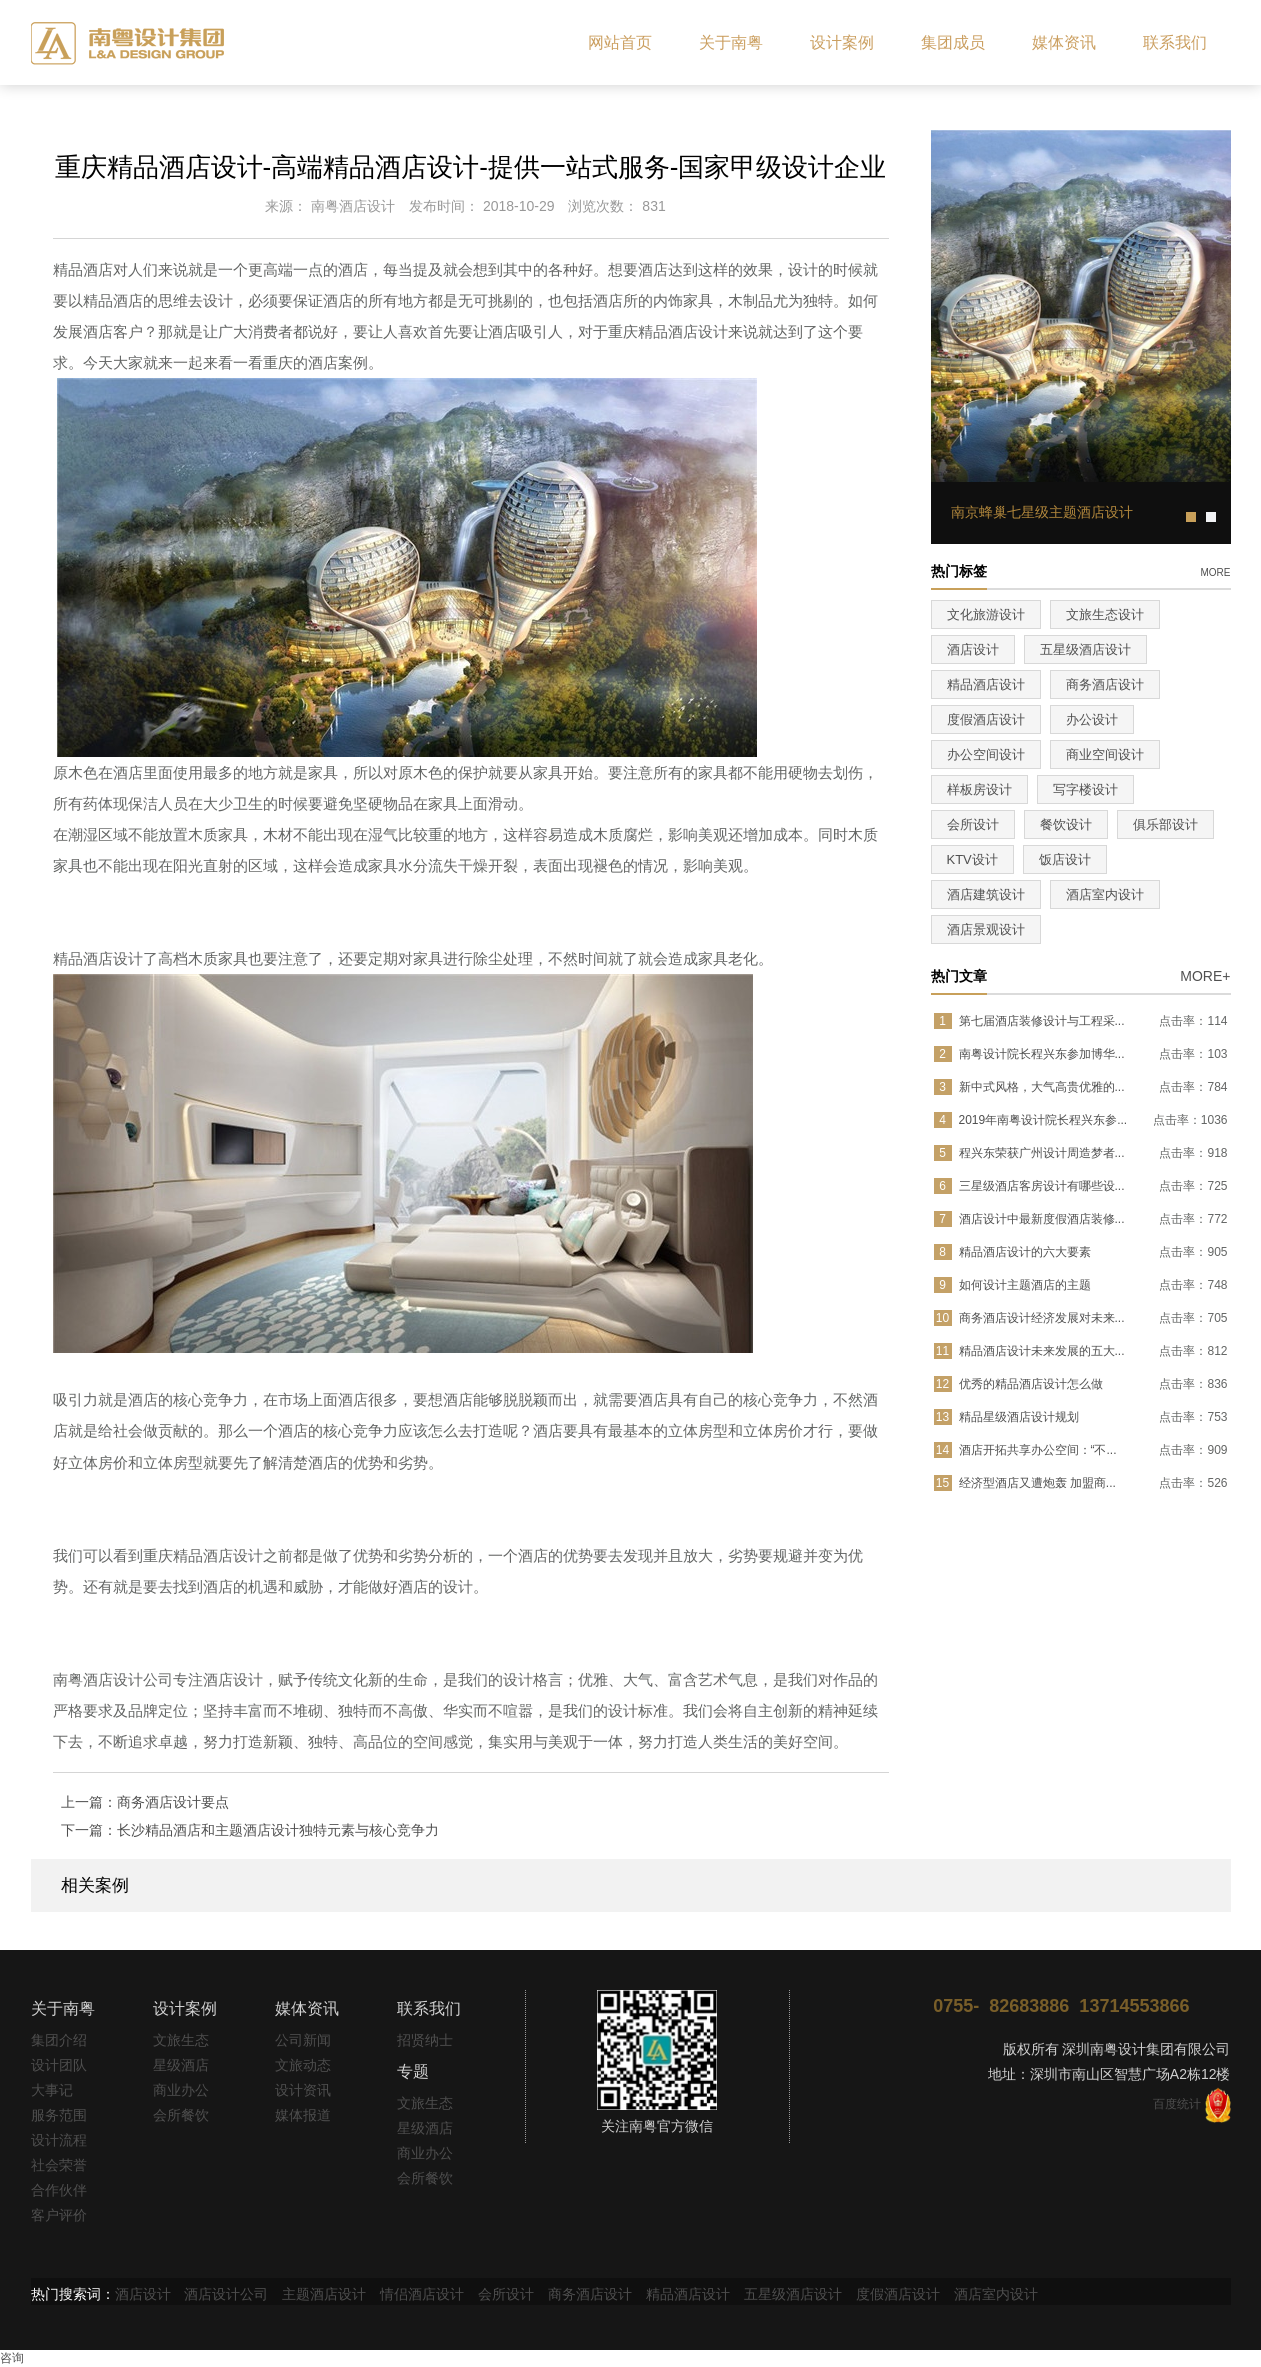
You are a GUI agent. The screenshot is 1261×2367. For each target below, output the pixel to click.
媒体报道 (303, 2115)
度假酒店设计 (986, 719)
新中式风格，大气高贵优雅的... (1042, 1087)
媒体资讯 (1064, 42)
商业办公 (181, 2090)
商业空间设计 (1105, 754)
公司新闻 (303, 2040)
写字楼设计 (1085, 789)
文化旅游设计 (986, 614)
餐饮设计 (1066, 824)
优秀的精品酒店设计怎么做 (1031, 1384)
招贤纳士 (425, 2040)
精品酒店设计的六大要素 (1025, 1252)
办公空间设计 (986, 754)
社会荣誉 (59, 2165)
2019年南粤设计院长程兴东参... (1043, 1120)
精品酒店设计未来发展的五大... (1042, 1351)
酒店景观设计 (986, 929)
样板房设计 (979, 789)
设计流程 (59, 2140)
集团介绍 (59, 2040)
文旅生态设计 (1105, 614)
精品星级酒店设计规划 (1019, 1417)
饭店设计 (1065, 859)
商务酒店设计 (1105, 684)
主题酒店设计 (324, 2294)
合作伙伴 (59, 2190)
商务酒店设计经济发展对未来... (1042, 1318)
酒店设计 (973, 649)
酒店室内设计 (1105, 894)
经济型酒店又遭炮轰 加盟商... (1037, 1483)
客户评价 (59, 2215)
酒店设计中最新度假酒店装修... (1042, 1219)
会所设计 (973, 824)
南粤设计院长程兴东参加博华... (1042, 1054)
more (1216, 571)
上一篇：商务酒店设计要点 (145, 1802)
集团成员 (953, 42)
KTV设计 (972, 859)
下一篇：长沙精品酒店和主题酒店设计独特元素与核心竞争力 (250, 1830)
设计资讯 (303, 2090)
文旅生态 (181, 2040)
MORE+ (1205, 976)
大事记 (52, 2090)
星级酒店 (181, 2065)
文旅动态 (303, 2065)
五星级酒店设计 (1085, 649)
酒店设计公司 (226, 2294)
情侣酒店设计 (422, 2294)
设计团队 (59, 2065)
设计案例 (842, 42)
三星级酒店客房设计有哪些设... (1042, 1186)
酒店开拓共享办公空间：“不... (1038, 1450)
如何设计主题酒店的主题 (1025, 1285)
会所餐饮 (181, 2115)
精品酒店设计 (986, 684)
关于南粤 (731, 42)
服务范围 (59, 2115)
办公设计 (1092, 719)
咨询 (12, 2358)
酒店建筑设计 (986, 894)
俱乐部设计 (1165, 824)
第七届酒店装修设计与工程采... (1042, 1021)
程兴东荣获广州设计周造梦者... (1042, 1153)
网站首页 (620, 42)
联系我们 (1175, 42)
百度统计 (1177, 2104)
